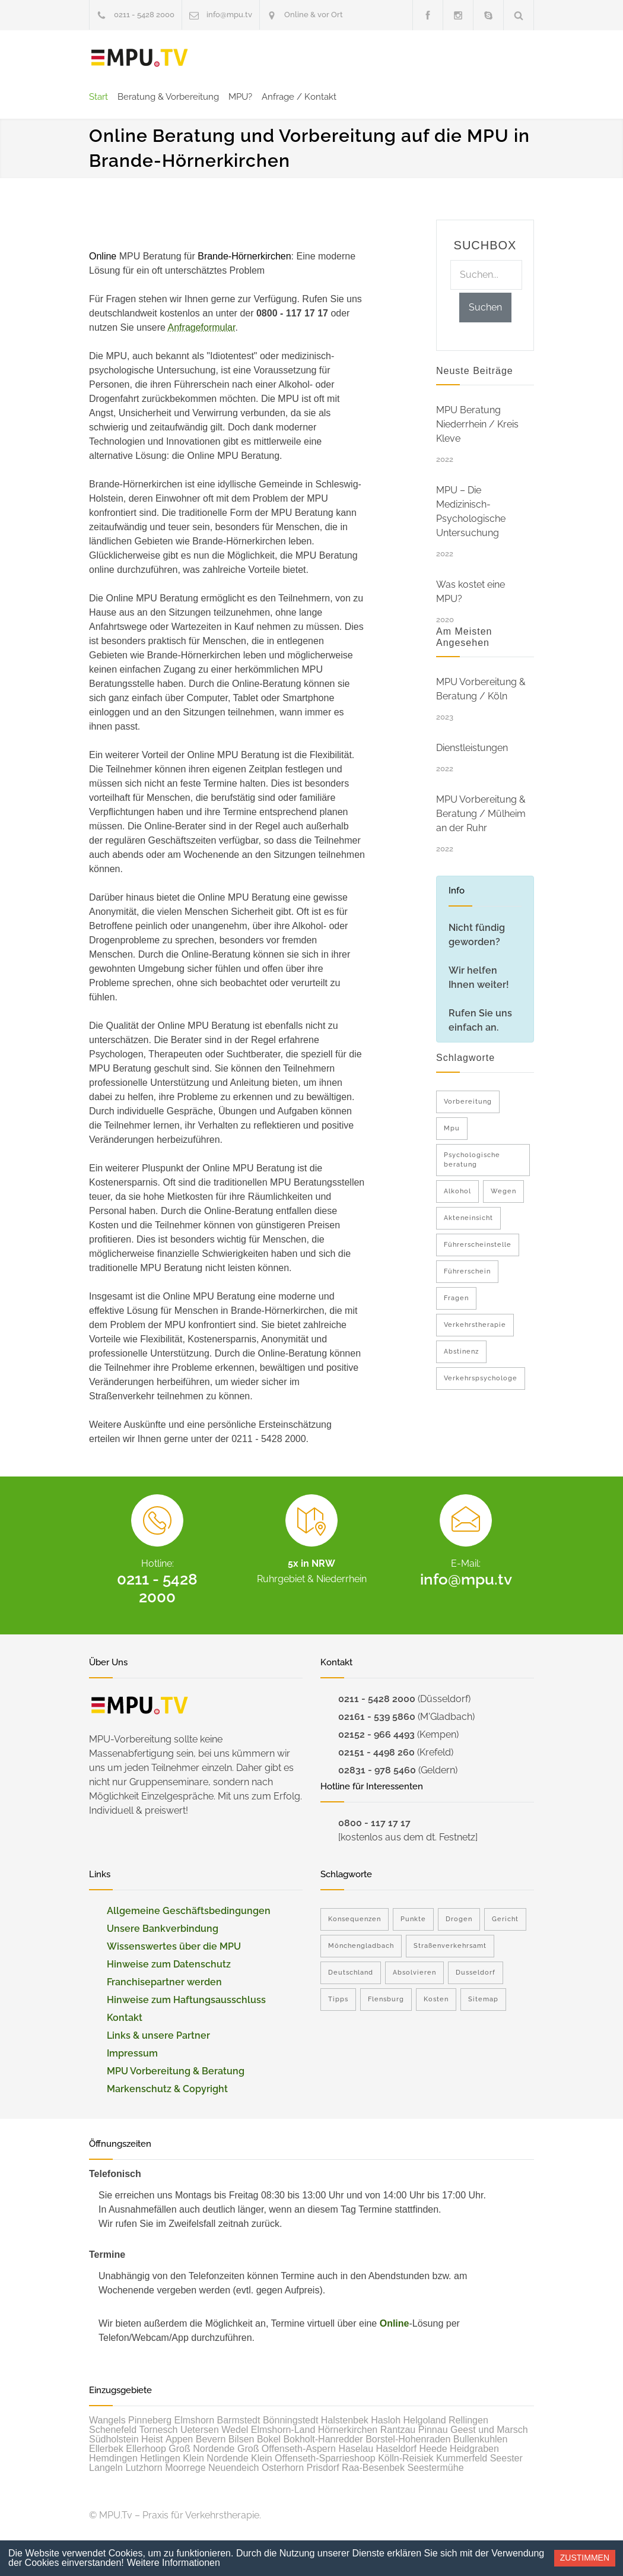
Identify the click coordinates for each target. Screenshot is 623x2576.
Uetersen (199, 2430)
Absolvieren (414, 1972)
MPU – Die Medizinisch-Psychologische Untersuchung (471, 511)
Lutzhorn (143, 2468)
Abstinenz (461, 1351)
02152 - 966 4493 (376, 1734)
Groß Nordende (201, 2449)
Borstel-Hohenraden (407, 2439)
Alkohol (457, 1191)
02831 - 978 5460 (377, 1770)
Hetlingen (160, 2458)
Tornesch (158, 2430)
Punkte (413, 1919)
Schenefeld (112, 2430)
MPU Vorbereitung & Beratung (175, 2071)
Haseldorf (396, 2449)
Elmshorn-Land (283, 2430)
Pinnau (433, 2430)
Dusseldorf (475, 1972)
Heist (152, 2439)
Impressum (132, 2053)
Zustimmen (584, 2557)
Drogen (459, 1919)
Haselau (355, 2449)
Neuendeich (233, 2468)
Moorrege (185, 2468)
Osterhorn (283, 2468)
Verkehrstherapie (475, 1325)
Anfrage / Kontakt (299, 96)
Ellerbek (106, 2449)
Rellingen (468, 2420)
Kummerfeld (461, 2458)
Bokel (269, 2439)
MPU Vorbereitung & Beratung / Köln (481, 689)
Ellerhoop (146, 2449)
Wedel (234, 2430)
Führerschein (467, 1271)
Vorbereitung (468, 1101)
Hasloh (386, 2420)
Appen (179, 2439)
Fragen (456, 1298)
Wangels (107, 2420)
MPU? (240, 96)
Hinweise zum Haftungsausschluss (186, 1999)
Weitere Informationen (173, 2563)
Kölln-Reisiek (405, 2458)
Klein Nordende (215, 2458)
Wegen (503, 1191)
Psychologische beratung (472, 1159)
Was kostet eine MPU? (470, 591)
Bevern (211, 2439)
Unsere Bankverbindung (162, 1928)
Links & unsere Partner (158, 2035)
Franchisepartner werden (164, 1982)
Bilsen (241, 2439)
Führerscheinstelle (477, 1245)
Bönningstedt (290, 2420)
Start (98, 96)
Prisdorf (323, 2468)
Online (394, 2323)
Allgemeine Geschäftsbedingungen (189, 1910)
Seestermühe (435, 2468)
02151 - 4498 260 (376, 1752)
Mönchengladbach (361, 1946)
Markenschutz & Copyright (167, 2089)
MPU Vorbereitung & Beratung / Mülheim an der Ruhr (481, 814)
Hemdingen (113, 2458)
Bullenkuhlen (480, 2439)
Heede (433, 2449)
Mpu (452, 1128)
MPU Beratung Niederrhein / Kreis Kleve (477, 424)
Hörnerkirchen (347, 2430)
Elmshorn (194, 2420)
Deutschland (350, 1972)
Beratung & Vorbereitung (168, 96)
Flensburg (386, 1999)
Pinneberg (149, 2420)
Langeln (106, 2468)
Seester (506, 2458)
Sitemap (483, 1999)
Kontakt (124, 2017)
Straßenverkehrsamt (450, 1946)
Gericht (505, 1919)
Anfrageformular (202, 327)
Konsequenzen (354, 1919)
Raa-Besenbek (373, 2468)
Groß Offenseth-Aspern (286, 2449)
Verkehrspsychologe (480, 1378)
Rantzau (398, 2430)
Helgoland (424, 2420)
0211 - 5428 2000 (144, 14)
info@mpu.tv (229, 14)
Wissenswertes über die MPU (174, 1946)
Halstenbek (344, 2420)
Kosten (436, 1999)
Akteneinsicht (468, 1218)
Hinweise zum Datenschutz (169, 1964)
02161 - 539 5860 (376, 1716)
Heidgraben (474, 2449)
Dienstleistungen (472, 747)
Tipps (338, 1999)
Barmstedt (238, 2420)
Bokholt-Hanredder (323, 2439)
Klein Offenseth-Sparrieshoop (313, 2458)
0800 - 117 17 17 (374, 1823)
